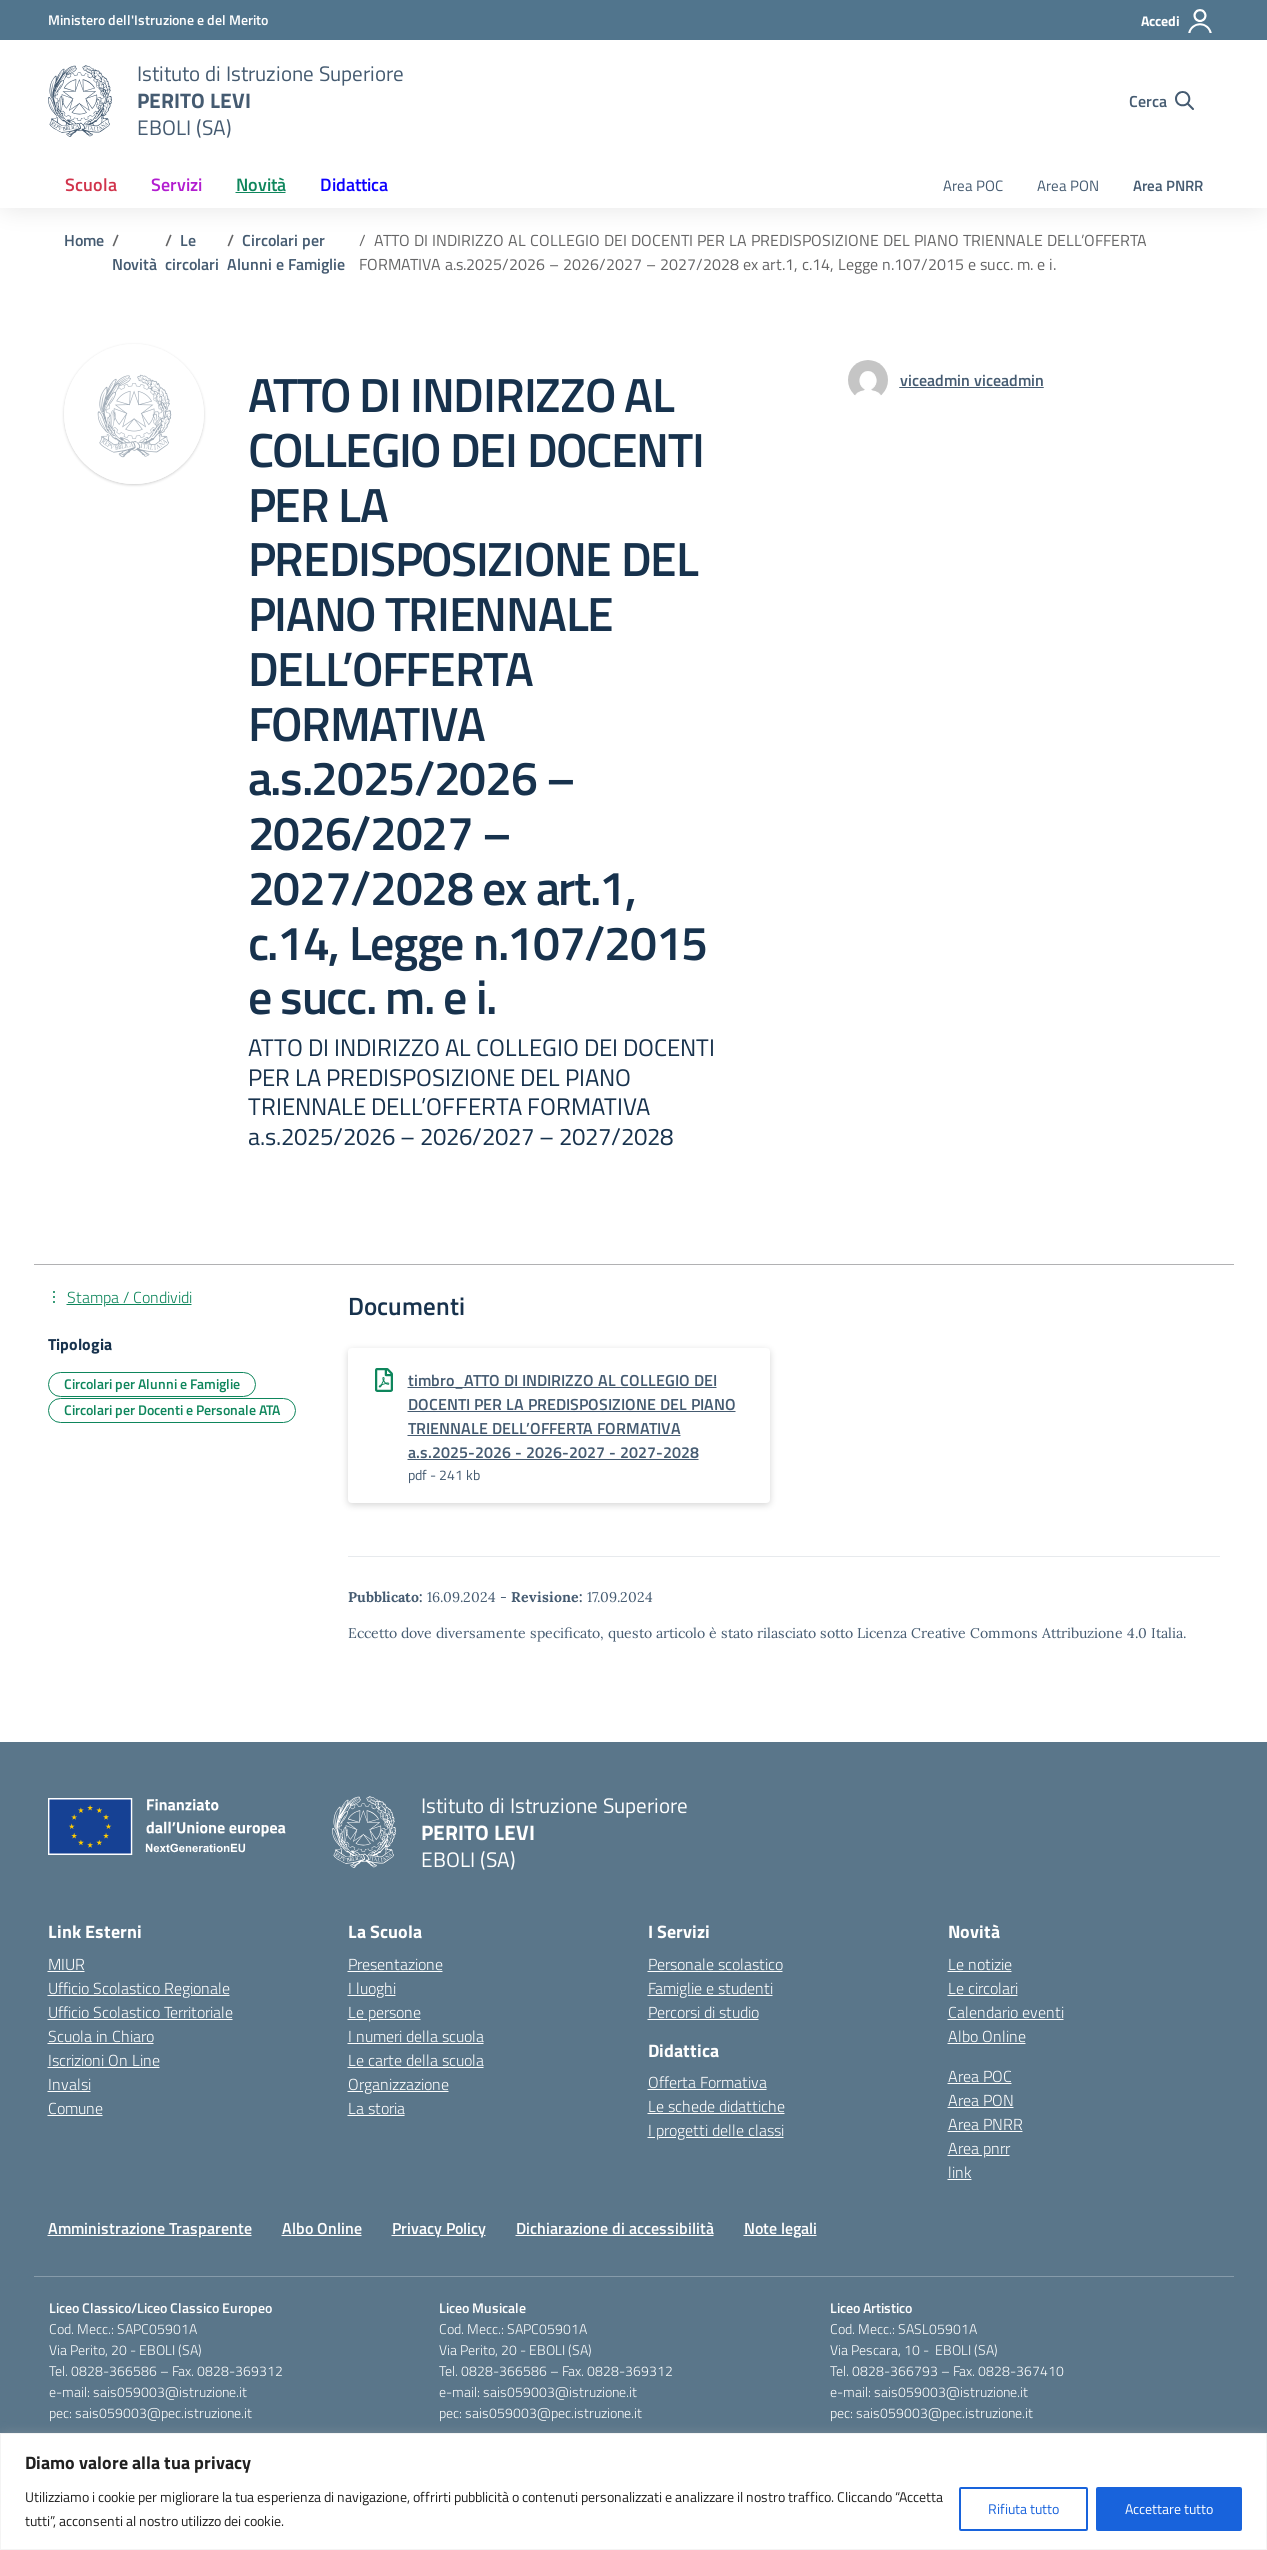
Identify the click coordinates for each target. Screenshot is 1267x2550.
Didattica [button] (354, 184)
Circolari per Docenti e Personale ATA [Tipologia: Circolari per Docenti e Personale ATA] (172, 1409)
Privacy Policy (439, 2228)
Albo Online (987, 2036)
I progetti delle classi (716, 2130)
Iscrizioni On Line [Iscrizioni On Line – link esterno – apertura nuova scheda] (104, 2060)
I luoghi (372, 1988)
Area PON (1068, 185)
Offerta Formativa (707, 2082)
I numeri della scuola (416, 2036)
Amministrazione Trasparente (150, 2228)
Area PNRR (1168, 185)
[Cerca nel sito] (1161, 101)
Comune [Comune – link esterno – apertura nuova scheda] (75, 2108)
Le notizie (980, 1964)
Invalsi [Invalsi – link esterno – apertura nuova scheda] (69, 2084)
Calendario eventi (1006, 2012)
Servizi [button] (176, 184)
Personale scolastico (715, 1964)
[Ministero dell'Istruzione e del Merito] (158, 19)
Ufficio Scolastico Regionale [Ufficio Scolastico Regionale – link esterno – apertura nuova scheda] (139, 1988)
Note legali (780, 2228)
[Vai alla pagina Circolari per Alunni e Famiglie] (286, 252)
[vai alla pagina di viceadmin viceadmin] (972, 380)
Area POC (973, 185)
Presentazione (395, 1964)
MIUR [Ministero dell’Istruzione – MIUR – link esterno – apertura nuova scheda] (66, 1964)
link (960, 2172)
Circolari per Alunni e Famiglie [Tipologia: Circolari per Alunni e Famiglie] (152, 1383)
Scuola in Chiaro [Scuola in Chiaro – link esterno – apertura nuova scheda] (101, 2036)
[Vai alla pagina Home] (84, 240)
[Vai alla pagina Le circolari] (192, 252)
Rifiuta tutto (1023, 2508)
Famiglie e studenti (710, 1988)
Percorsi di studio (703, 2012)
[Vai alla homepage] (80, 101)
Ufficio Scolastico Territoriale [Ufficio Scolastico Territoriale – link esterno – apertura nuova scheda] (140, 2012)
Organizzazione (398, 2084)
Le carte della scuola (416, 2060)
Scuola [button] (91, 184)
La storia (376, 2108)
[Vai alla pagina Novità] (134, 264)
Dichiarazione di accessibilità (615, 2228)
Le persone (384, 2012)
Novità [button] (261, 184)
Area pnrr (979, 2148)
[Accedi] (1177, 21)
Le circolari (983, 1988)
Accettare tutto (1169, 2508)
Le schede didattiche (716, 2106)
